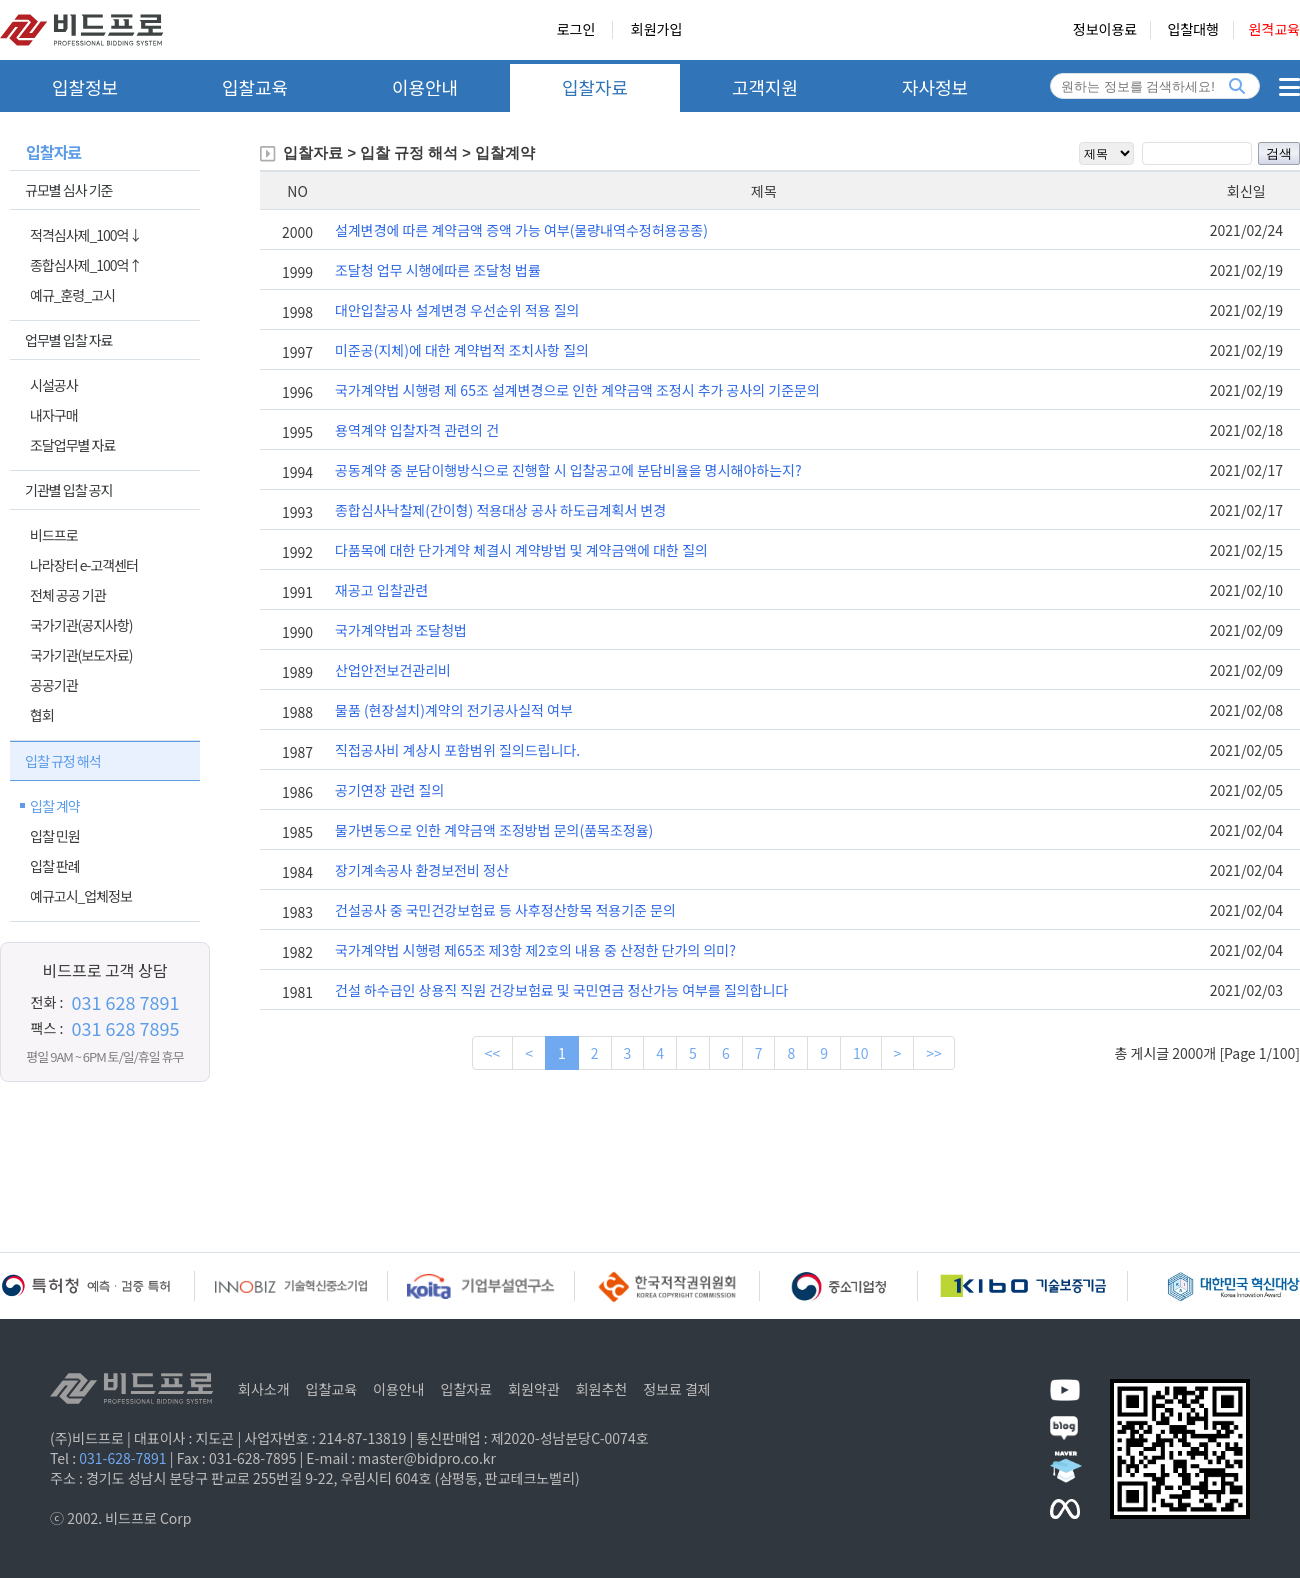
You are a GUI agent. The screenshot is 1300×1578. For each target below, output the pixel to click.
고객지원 (765, 87)
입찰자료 (595, 87)
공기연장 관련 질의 (389, 790)
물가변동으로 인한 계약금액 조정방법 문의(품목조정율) (494, 830)
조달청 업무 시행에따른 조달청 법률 (438, 270)
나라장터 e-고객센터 (84, 565)
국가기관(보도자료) (81, 655)
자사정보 (935, 87)
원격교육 (1274, 30)
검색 (1279, 153)
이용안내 (425, 87)
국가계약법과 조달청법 (401, 630)
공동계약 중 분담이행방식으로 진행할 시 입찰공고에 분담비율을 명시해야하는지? (568, 470)
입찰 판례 (55, 866)
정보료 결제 (677, 1389)
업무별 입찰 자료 (68, 340)
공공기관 (54, 685)
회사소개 (264, 1389)
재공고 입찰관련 (381, 590)
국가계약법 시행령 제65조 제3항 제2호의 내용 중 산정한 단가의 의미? (535, 950)
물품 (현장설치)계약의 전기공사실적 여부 (454, 710)
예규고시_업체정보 (81, 896)
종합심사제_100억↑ (85, 265)
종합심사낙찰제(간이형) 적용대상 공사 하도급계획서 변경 (500, 510)
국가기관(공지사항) (81, 625)
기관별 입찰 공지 (68, 490)
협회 (42, 715)
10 (861, 1053)
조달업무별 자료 (72, 445)
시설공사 (54, 385)
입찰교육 (255, 87)
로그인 (576, 30)
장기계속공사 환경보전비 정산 (422, 870)
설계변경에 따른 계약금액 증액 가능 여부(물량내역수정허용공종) (521, 230)
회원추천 (602, 1389)
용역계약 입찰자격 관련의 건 (417, 430)
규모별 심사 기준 (68, 190)
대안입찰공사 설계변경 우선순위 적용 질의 (457, 310)
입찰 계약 (55, 806)
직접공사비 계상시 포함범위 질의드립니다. (457, 750)
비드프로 (54, 535)
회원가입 (657, 30)
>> (934, 1053)
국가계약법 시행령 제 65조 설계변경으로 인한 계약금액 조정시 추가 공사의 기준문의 (577, 390)
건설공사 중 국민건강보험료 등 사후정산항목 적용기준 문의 (505, 910)
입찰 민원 (55, 836)
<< (493, 1053)
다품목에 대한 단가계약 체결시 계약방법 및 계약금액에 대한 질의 (521, 550)
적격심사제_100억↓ (85, 235)
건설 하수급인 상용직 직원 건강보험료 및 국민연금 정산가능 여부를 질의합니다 (561, 990)
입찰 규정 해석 (63, 761)
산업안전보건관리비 (393, 670)
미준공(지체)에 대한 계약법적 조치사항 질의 (462, 350)
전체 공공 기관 (68, 595)
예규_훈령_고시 (72, 295)
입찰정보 (85, 87)
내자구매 (54, 415)
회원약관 (534, 1389)
